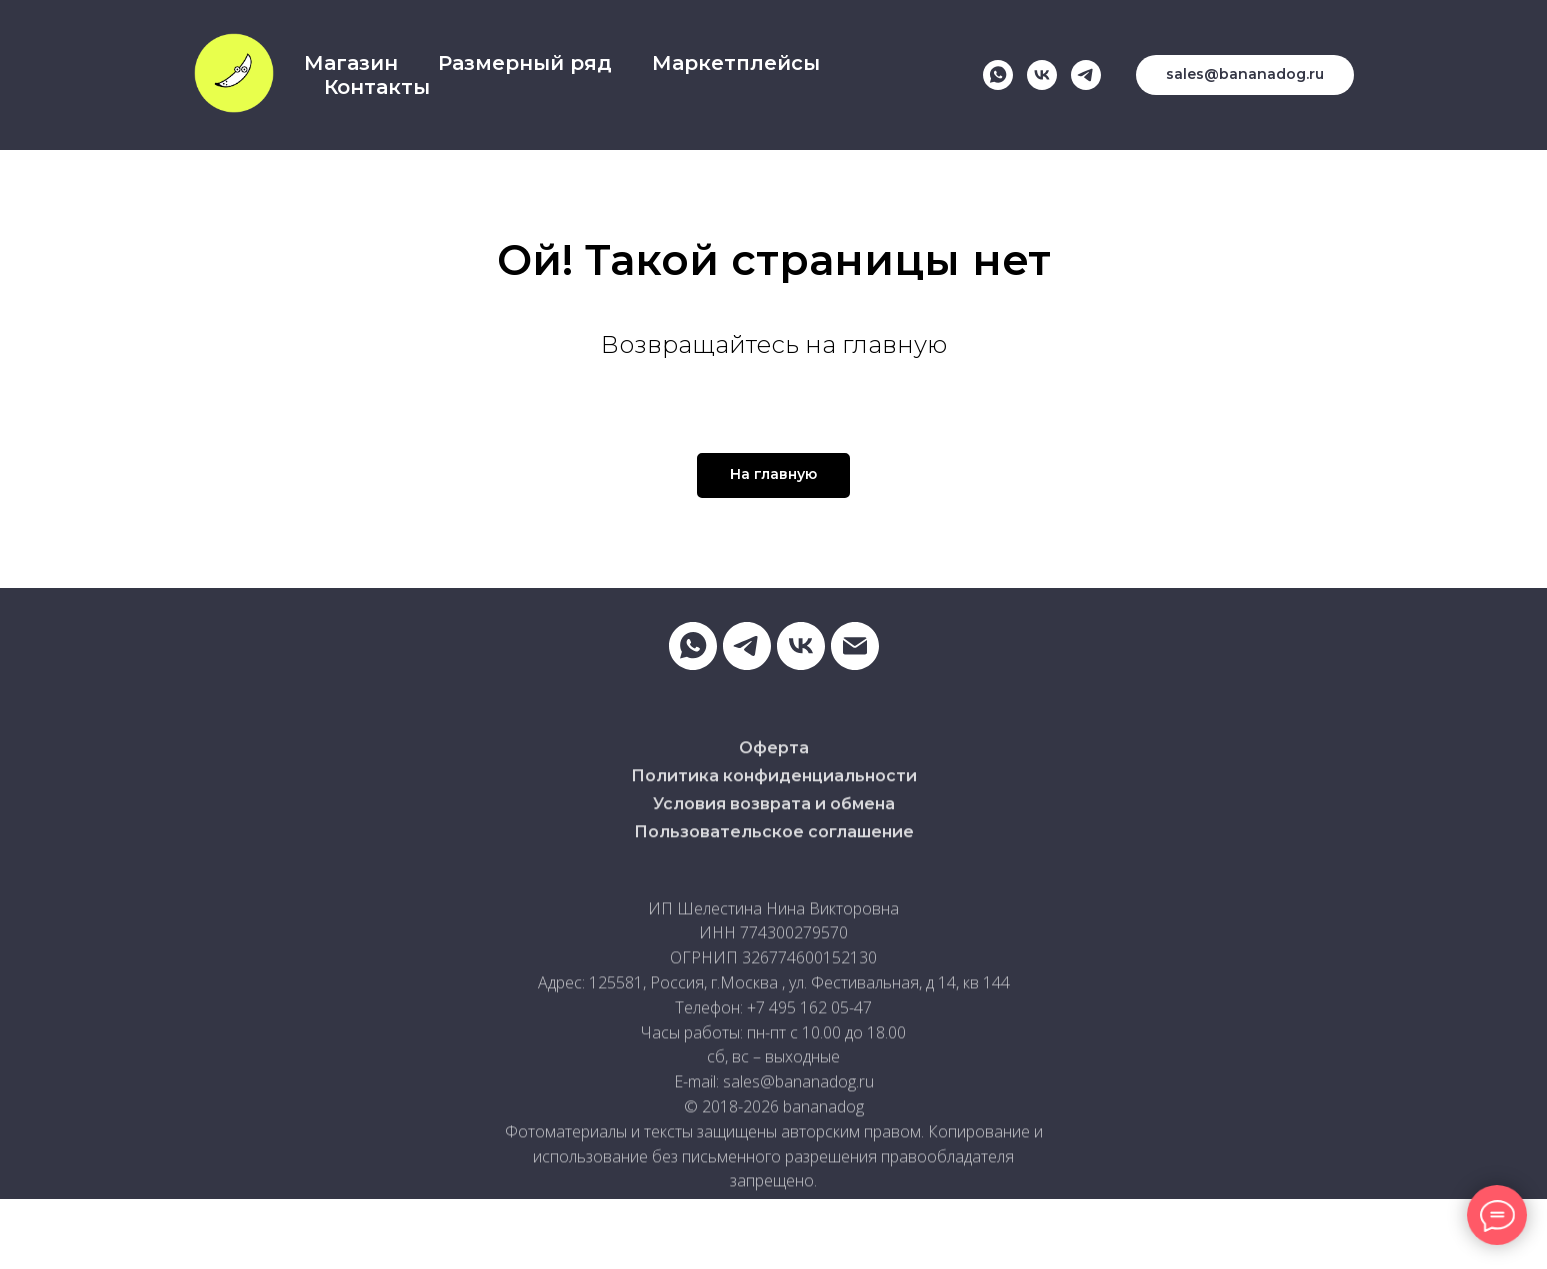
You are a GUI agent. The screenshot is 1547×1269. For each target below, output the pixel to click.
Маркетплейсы (736, 63)
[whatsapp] (998, 75)
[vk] (1042, 75)
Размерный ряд (525, 63)
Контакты (377, 87)
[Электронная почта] (855, 646)
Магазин (351, 63)
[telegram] (1086, 75)
